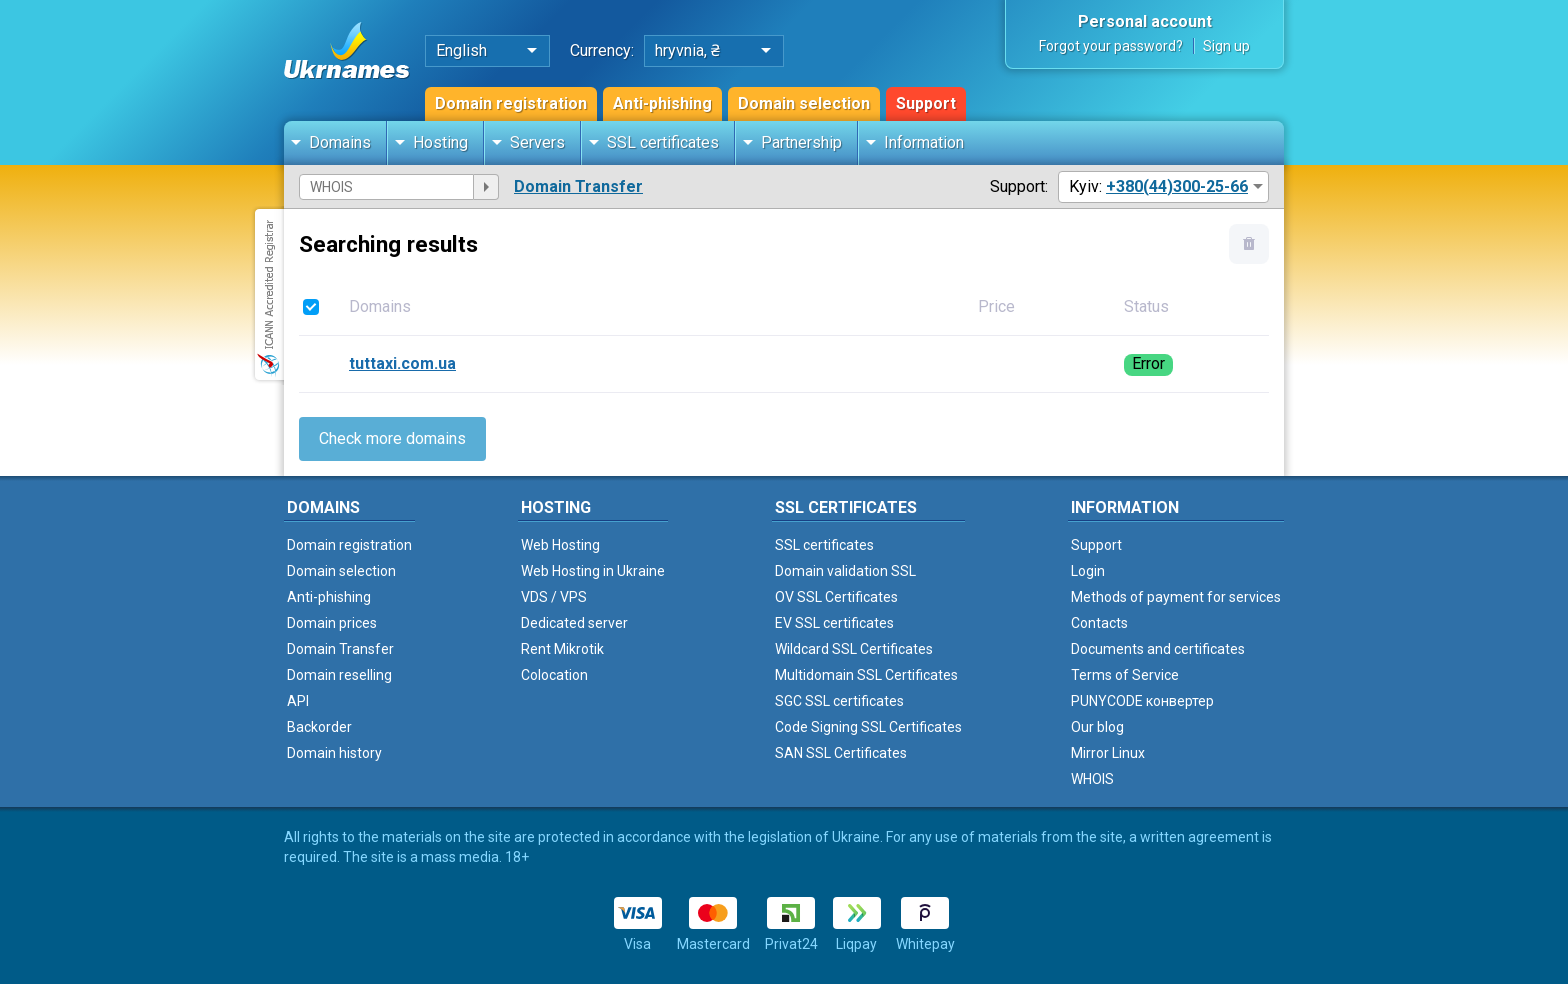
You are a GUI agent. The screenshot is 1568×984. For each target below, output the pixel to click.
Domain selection (804, 103)
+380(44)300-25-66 (1177, 186)
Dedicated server (574, 623)
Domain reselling (339, 675)
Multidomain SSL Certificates (866, 675)
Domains (340, 142)
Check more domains (392, 438)
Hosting (440, 142)
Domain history (334, 753)
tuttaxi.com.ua (402, 363)
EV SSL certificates (834, 623)
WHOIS (1092, 779)
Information (924, 142)
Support (926, 103)
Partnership (801, 142)
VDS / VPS (554, 597)
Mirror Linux (1108, 753)
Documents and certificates (1158, 649)
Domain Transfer (578, 186)
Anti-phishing (662, 103)
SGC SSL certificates (839, 701)
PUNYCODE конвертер (1142, 701)
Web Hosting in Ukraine (593, 571)
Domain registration (511, 103)
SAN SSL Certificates (841, 753)
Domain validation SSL (845, 571)
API (298, 701)
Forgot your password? (1111, 46)
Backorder (319, 727)
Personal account (1145, 21)
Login (1088, 571)
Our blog (1097, 727)
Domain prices (332, 623)
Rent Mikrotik (562, 649)
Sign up (1226, 46)
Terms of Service (1125, 675)
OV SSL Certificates (836, 597)
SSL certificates (663, 142)
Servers (537, 142)
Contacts (1099, 623)
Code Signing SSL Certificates (868, 727)
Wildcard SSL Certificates (854, 649)
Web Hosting (560, 545)
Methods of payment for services (1176, 597)
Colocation (554, 675)
